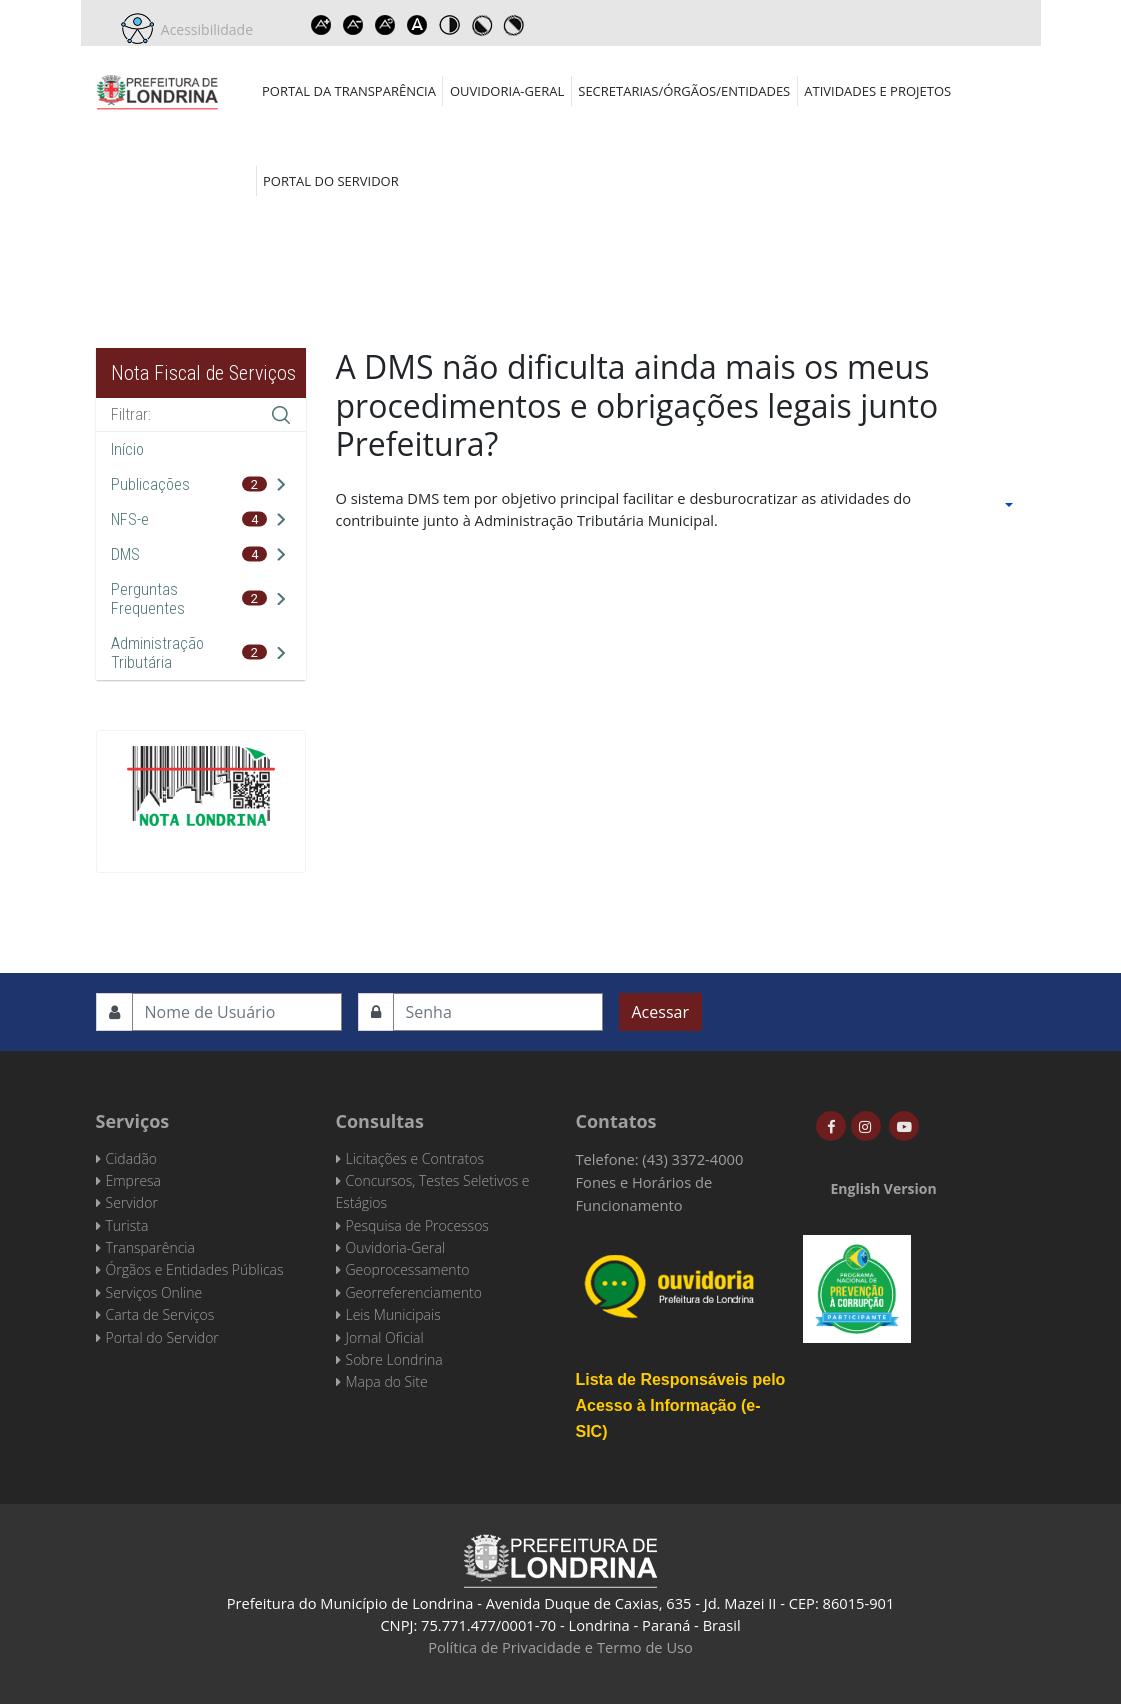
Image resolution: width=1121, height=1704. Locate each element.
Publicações (150, 484)
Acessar (660, 1012)
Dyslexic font (417, 25)
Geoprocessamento (408, 1269)
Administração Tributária (157, 653)
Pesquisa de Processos (417, 1225)
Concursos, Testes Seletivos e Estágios (433, 1191)
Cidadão (132, 1158)
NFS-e (130, 519)
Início (127, 449)
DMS (125, 554)
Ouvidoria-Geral (507, 91)
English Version (884, 1188)
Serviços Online (154, 1292)
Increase (321, 25)
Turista (127, 1225)
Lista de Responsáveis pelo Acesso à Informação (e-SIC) (681, 1405)
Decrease (353, 25)
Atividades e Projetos (877, 91)
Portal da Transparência (349, 91)
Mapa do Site (387, 1381)
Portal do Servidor (331, 181)
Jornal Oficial (385, 1337)
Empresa (134, 1180)
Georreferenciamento (414, 1292)
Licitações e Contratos (415, 1158)
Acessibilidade (204, 29)
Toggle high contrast (449, 25)
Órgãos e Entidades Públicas (195, 1269)
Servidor (132, 1202)
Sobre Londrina (394, 1359)
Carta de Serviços (160, 1314)
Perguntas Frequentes (148, 599)
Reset (385, 25)
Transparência (150, 1247)
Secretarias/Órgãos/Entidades (684, 91)
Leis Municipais (393, 1314)
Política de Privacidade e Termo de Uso (560, 1647)
